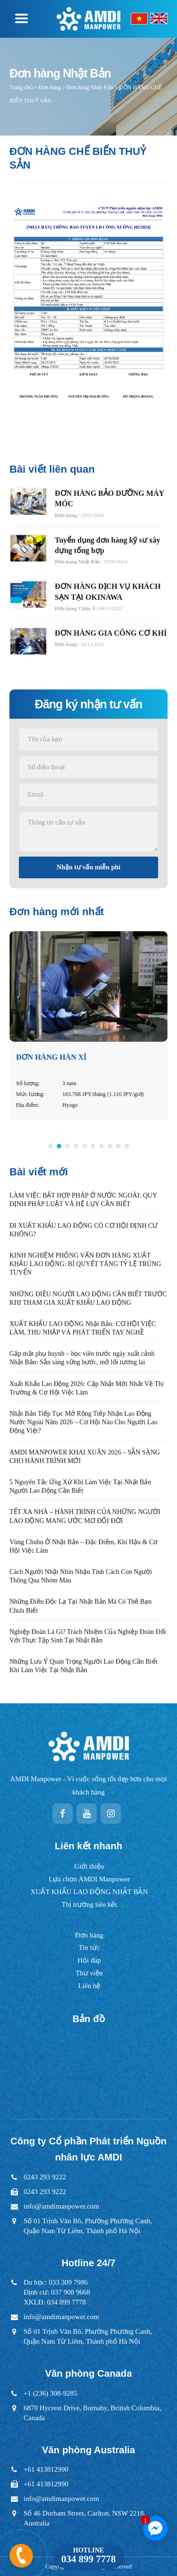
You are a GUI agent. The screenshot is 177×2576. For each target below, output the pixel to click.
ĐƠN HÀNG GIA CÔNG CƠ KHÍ (111, 633)
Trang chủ (21, 87)
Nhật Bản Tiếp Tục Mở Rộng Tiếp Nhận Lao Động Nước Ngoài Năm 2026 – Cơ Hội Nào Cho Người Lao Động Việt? (83, 1422)
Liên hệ (89, 1985)
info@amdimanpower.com (61, 2206)
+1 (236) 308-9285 (50, 2393)
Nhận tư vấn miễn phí (88, 867)
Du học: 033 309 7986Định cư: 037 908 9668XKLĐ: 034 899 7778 (57, 2292)
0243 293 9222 (45, 2177)
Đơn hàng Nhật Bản (90, 87)
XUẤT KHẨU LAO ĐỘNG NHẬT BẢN (89, 1892)
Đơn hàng (49, 87)
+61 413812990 (46, 2469)
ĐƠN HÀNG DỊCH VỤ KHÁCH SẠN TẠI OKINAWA (107, 591)
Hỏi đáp (89, 1960)
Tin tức (89, 1947)
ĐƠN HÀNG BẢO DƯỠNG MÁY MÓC (109, 498)
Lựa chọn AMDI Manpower (89, 1879)
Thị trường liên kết (89, 1904)
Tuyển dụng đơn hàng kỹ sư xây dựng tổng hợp (107, 545)
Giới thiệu (89, 1866)
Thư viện (89, 1973)
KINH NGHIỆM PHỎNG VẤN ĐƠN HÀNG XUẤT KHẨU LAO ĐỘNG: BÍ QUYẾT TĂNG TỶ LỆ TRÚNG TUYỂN (85, 1264)
